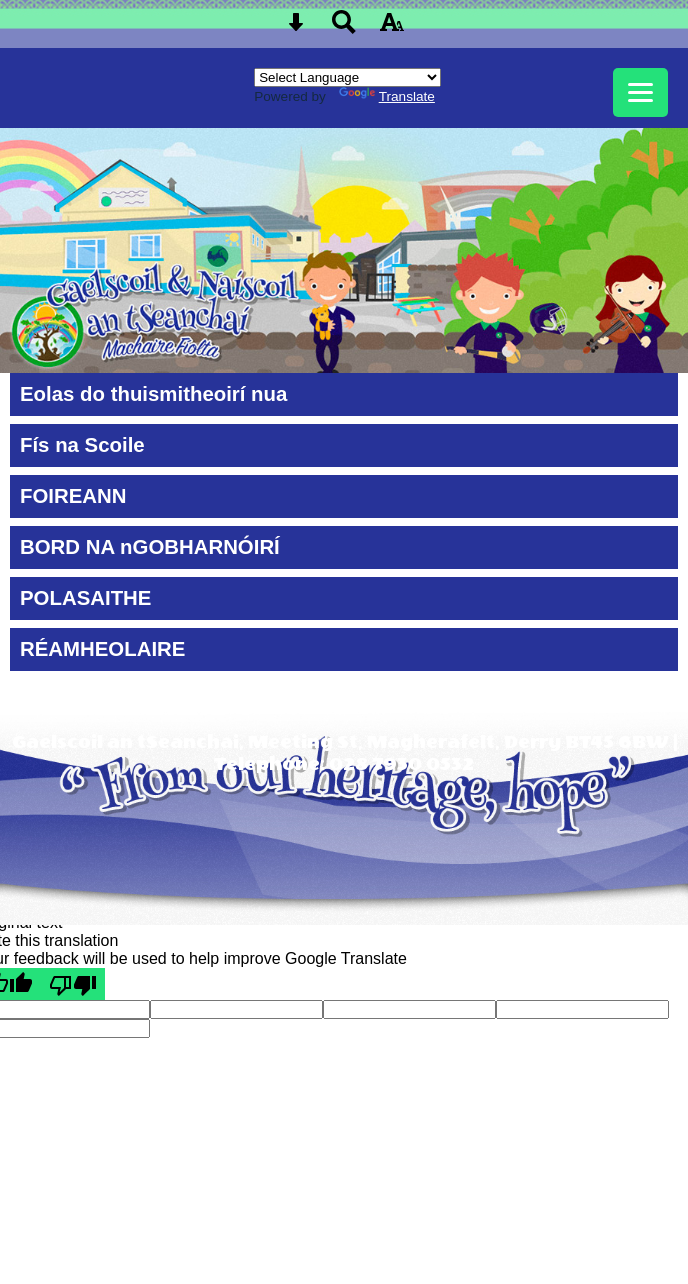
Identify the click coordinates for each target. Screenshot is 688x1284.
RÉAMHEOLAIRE (102, 649)
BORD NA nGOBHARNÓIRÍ (150, 547)
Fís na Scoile (82, 445)
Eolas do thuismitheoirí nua (153, 394)
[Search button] (344, 28)
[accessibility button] (392, 28)
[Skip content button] (296, 28)
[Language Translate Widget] (347, 77)
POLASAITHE (85, 598)
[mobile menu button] (640, 92)
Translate (387, 96)
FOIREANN (73, 496)
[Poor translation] (73, 984)
